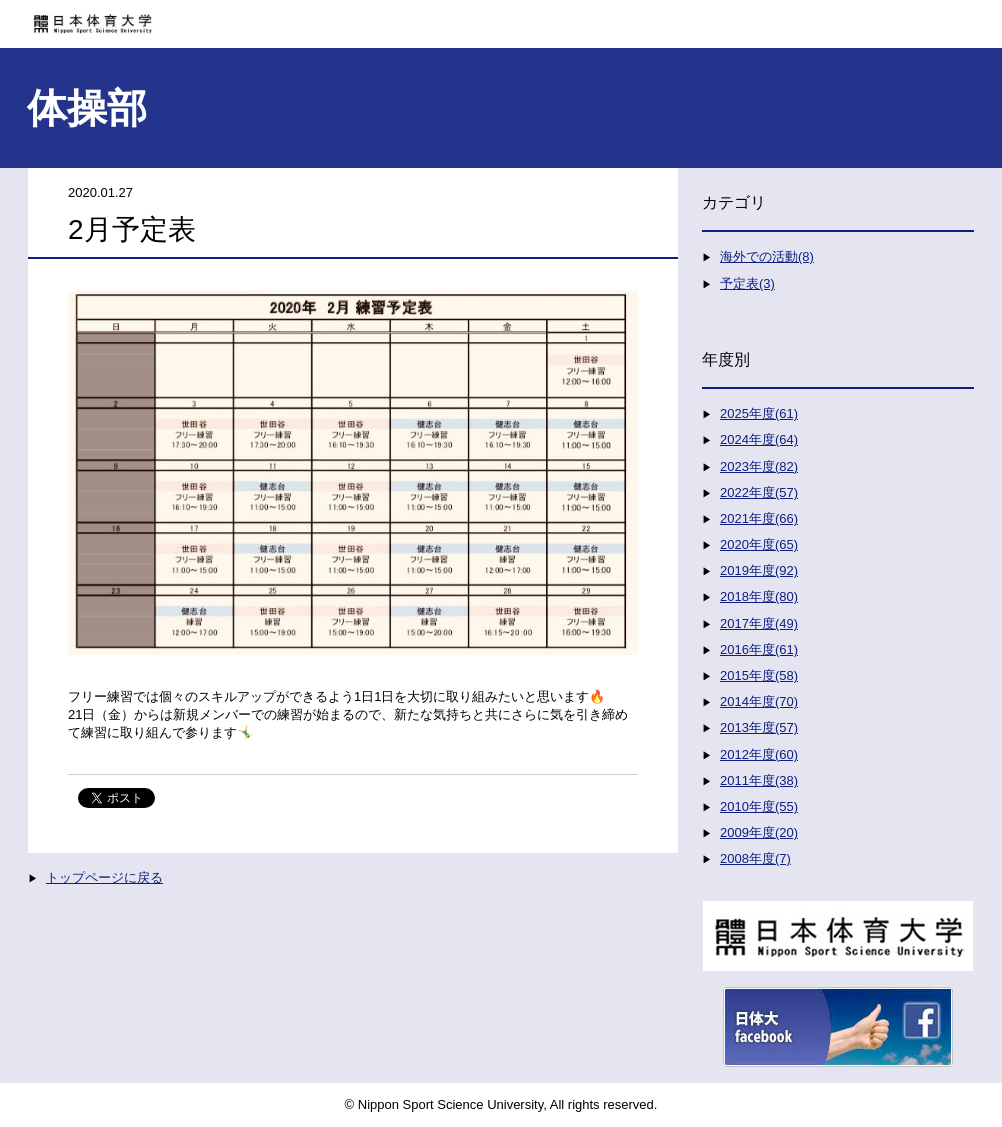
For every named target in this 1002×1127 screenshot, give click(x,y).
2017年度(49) (759, 623)
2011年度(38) (759, 780)
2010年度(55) (759, 806)
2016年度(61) (759, 649)
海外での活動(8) (767, 256)
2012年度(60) (759, 754)
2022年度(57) (759, 492)
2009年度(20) (759, 832)
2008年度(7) (755, 858)
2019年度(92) (759, 570)
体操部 (87, 108)
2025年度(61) (759, 413)
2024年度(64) (759, 439)
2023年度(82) (759, 466)
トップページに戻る (104, 877)
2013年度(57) (759, 727)
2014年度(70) (759, 701)
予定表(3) (747, 283)
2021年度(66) (759, 518)
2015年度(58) (759, 675)
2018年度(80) (759, 596)
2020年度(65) (759, 544)
